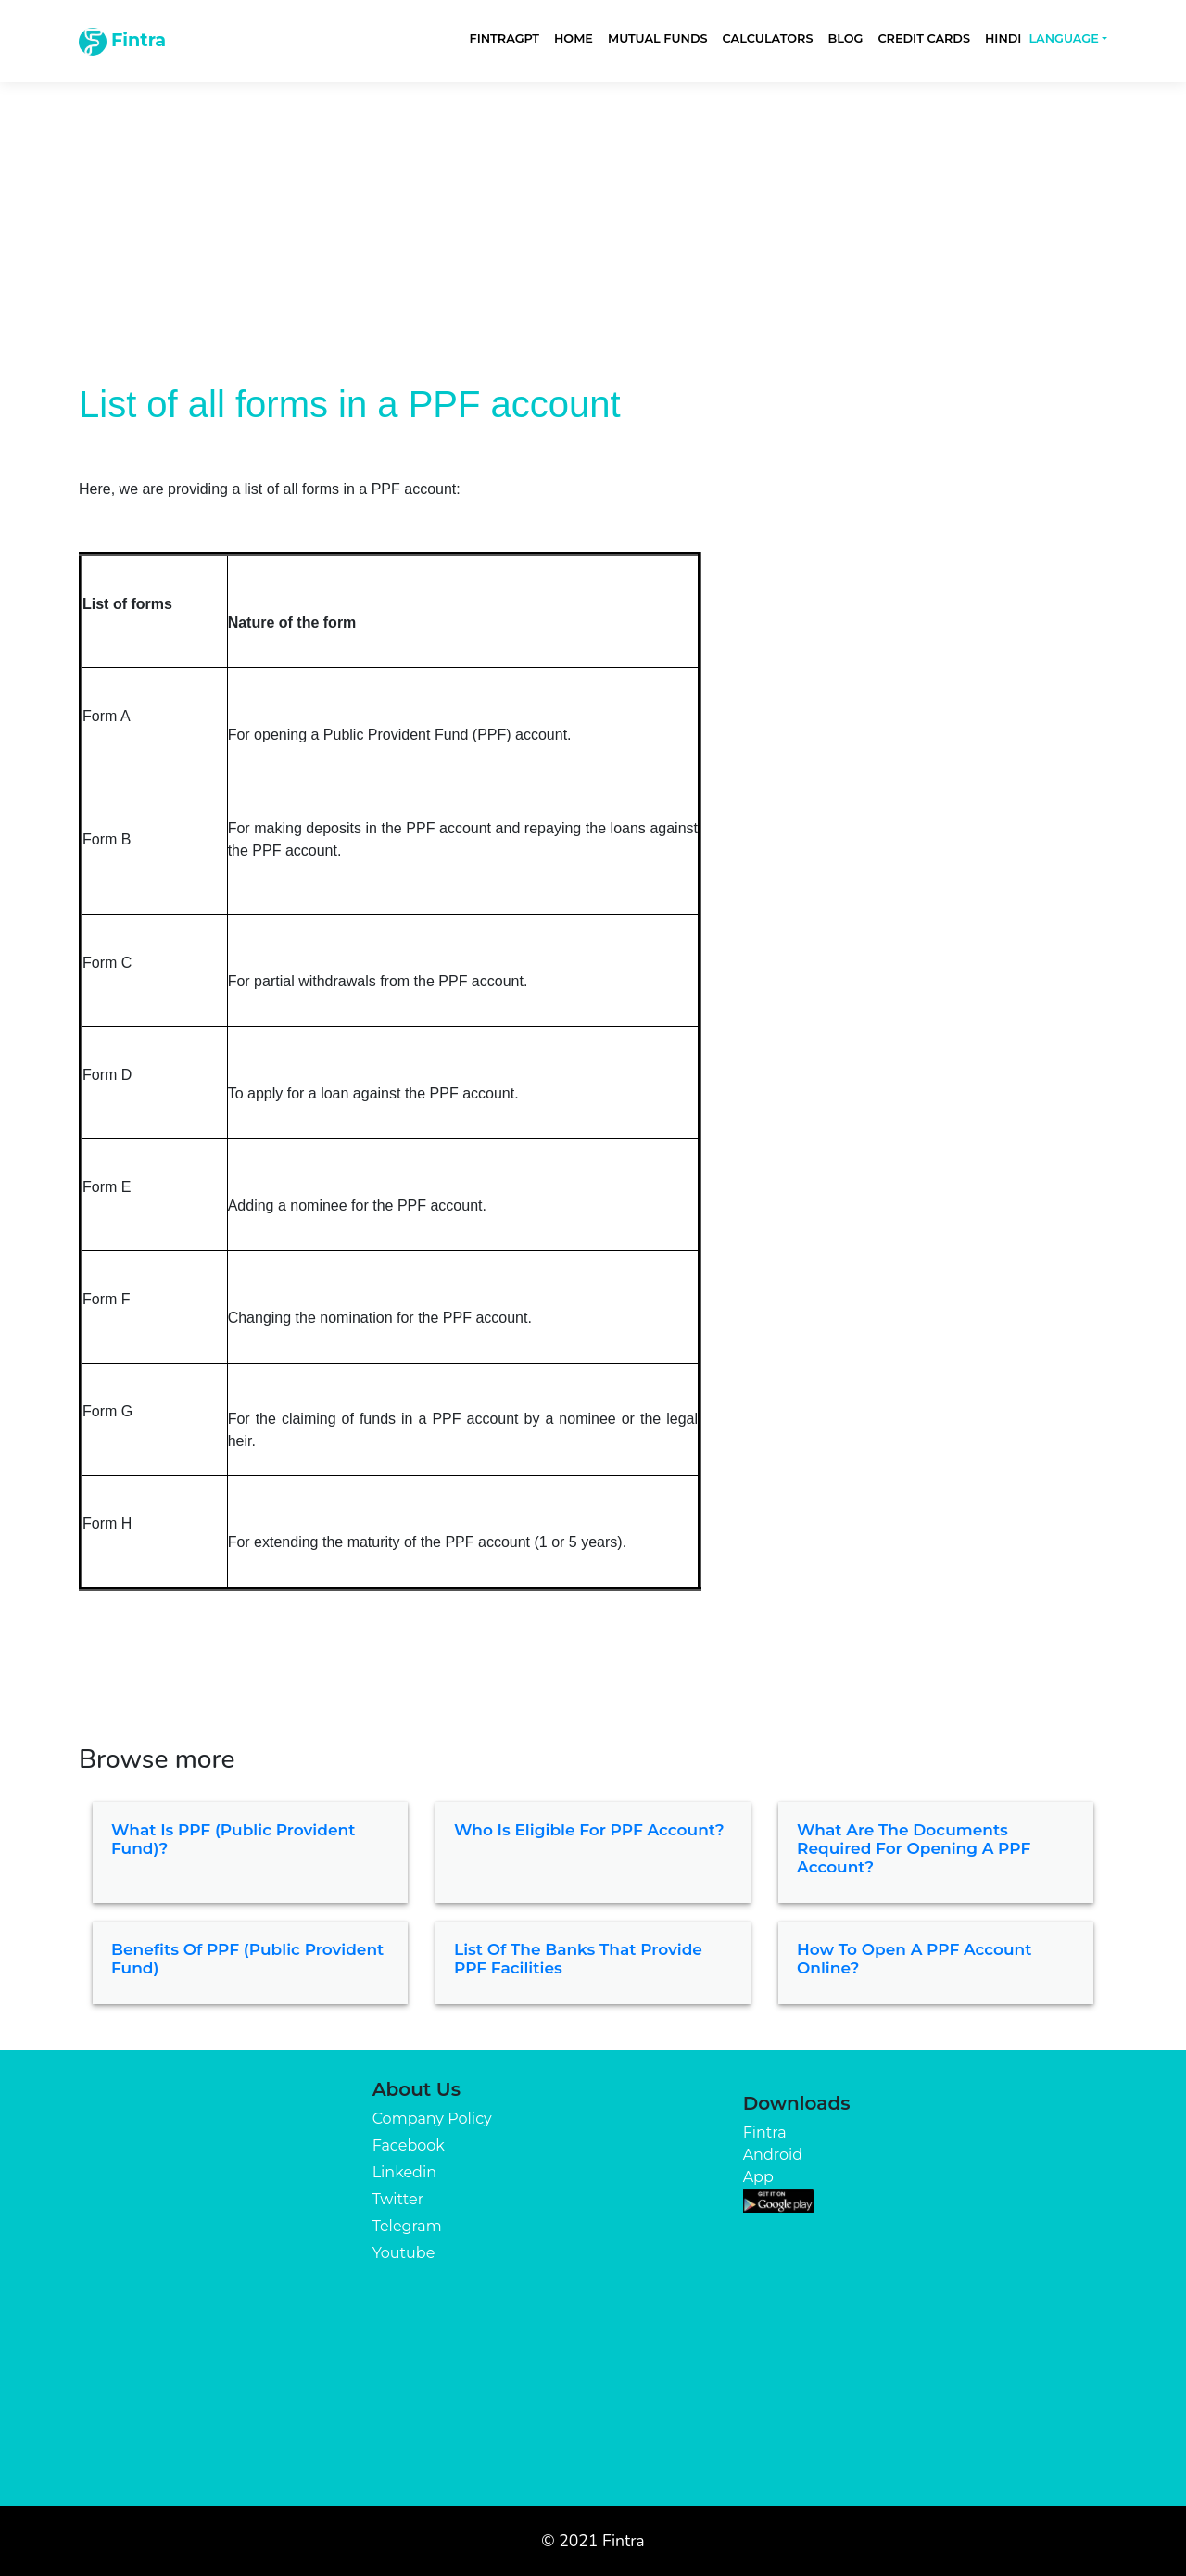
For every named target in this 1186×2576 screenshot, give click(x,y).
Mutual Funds (658, 38)
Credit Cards (923, 38)
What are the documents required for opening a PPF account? (913, 1849)
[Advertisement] (593, 215)
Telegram (407, 2226)
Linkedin (404, 2172)
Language (1063, 38)
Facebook (408, 2145)
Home (573, 38)
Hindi (1003, 38)
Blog (845, 38)
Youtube (403, 2253)
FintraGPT (504, 38)
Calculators (768, 38)
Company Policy (432, 2118)
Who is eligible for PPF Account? (589, 1830)
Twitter (397, 2199)
